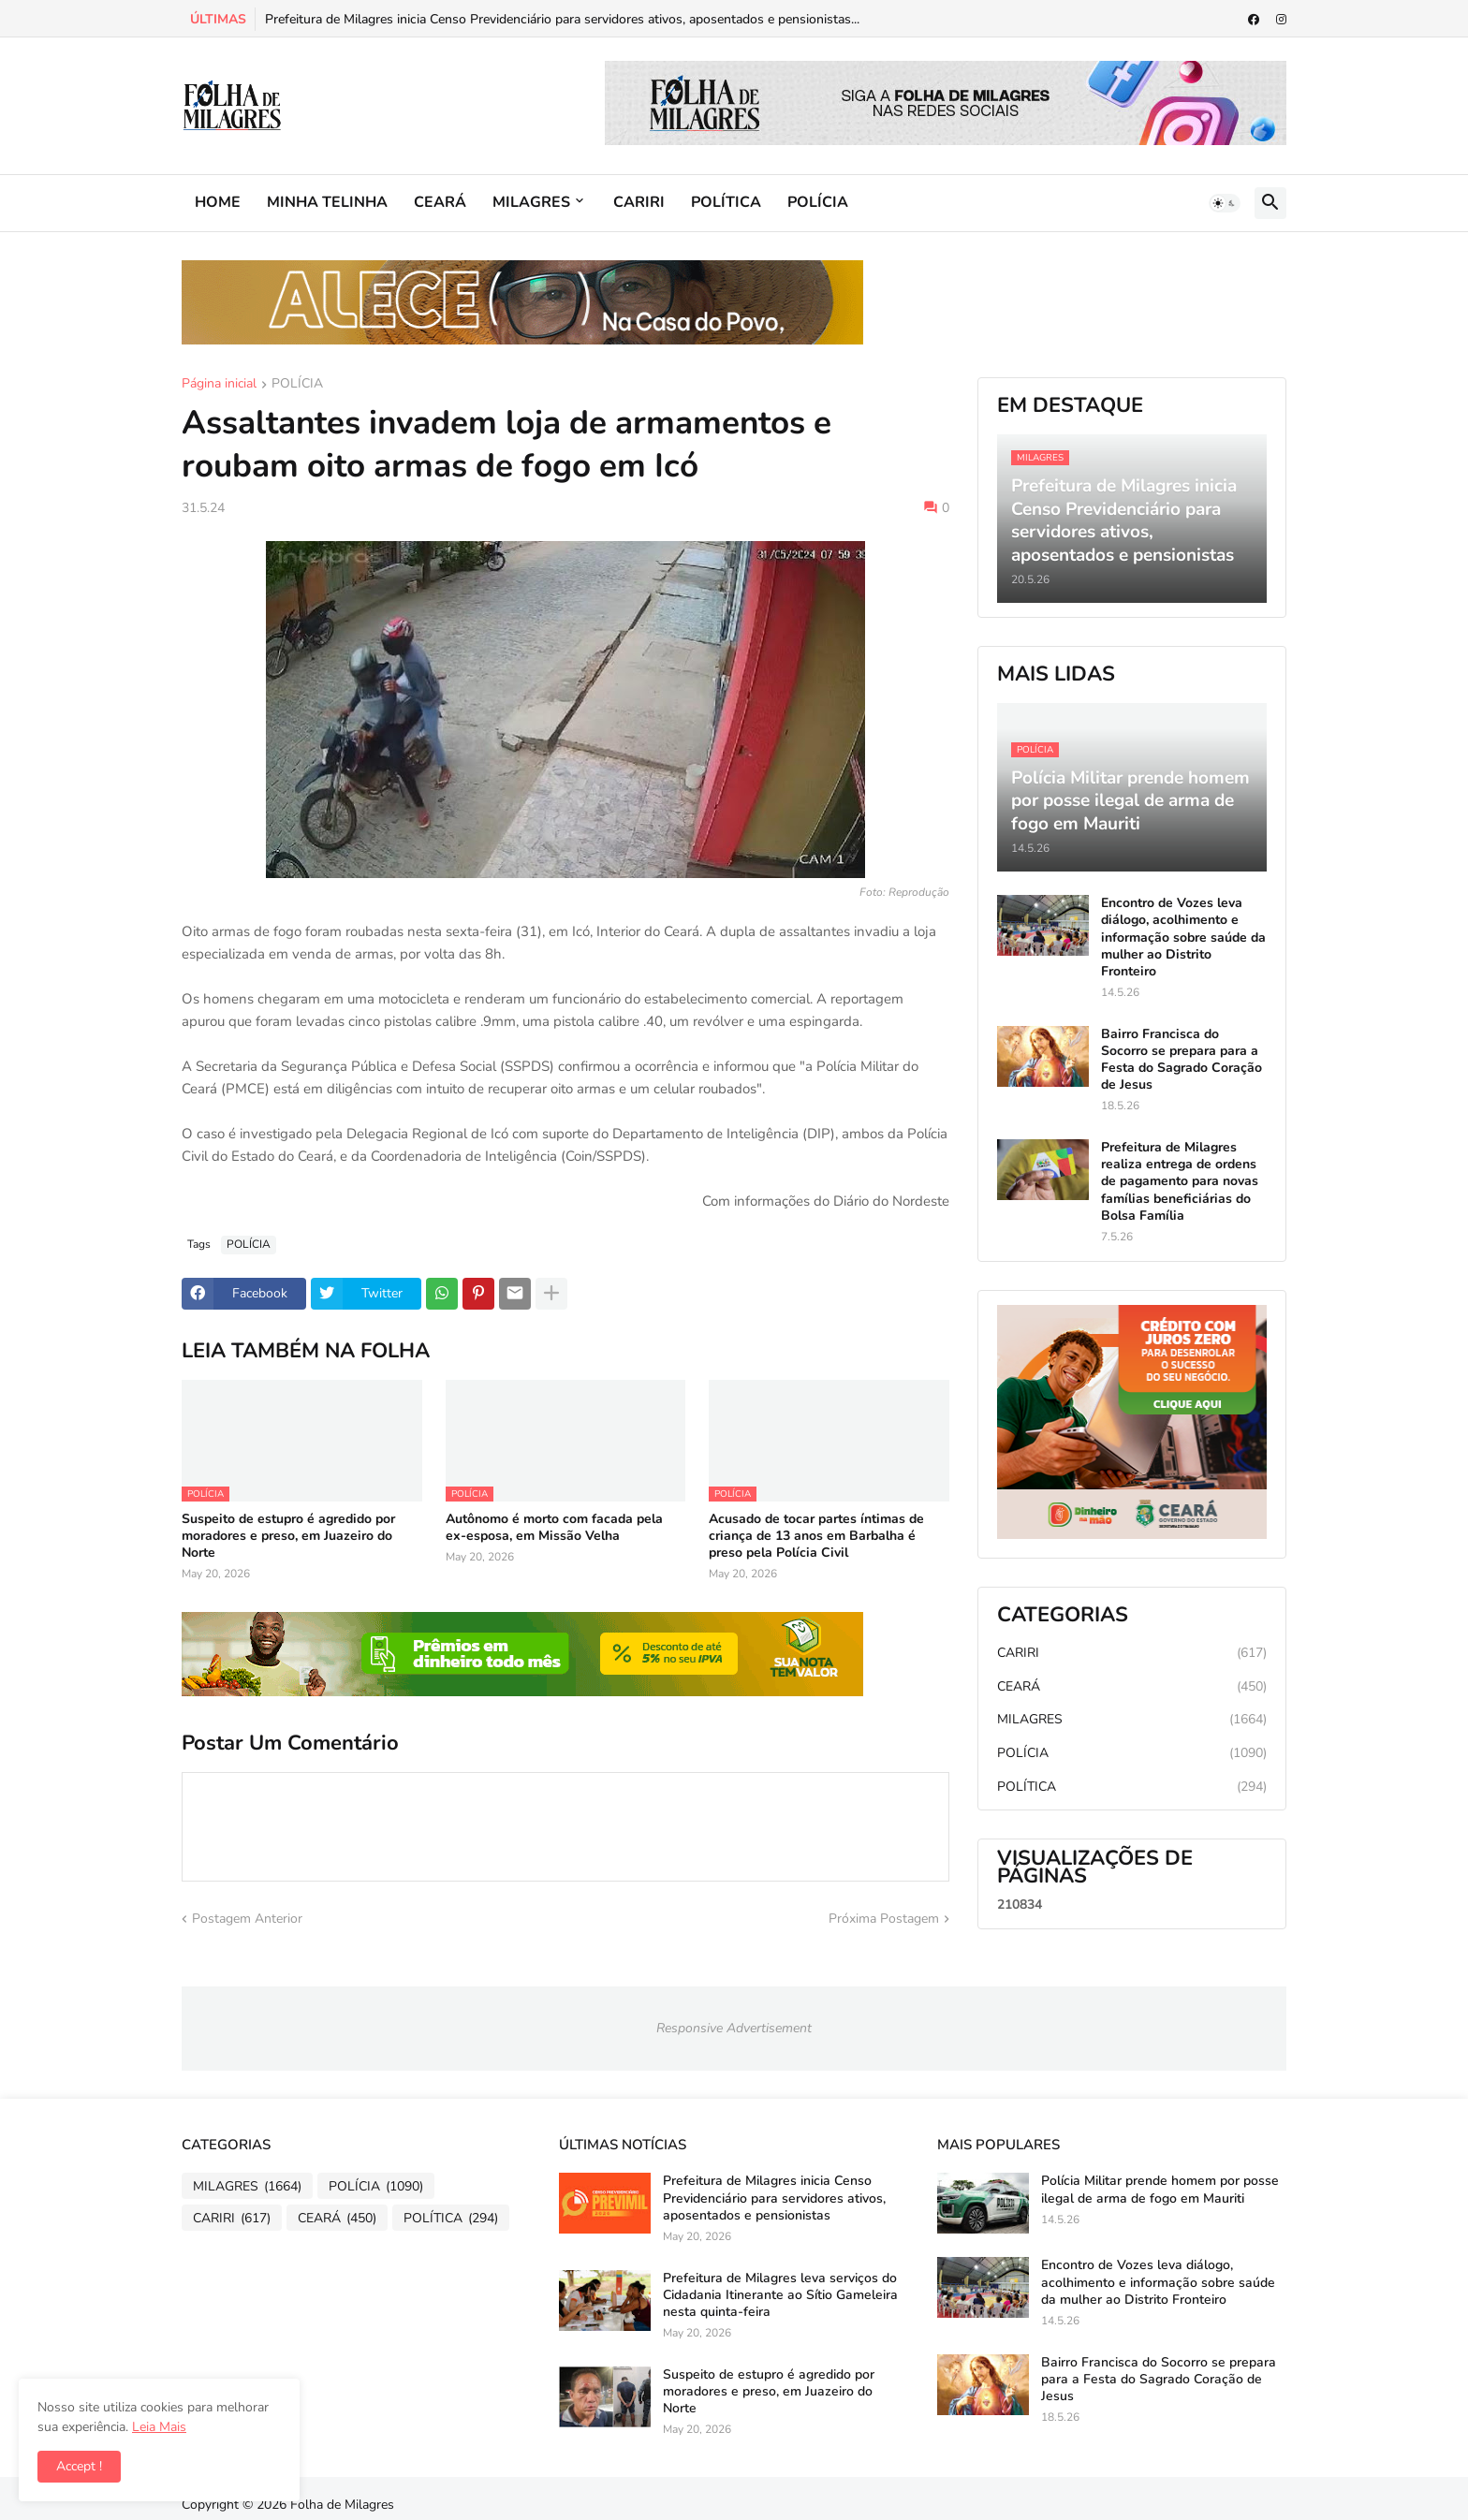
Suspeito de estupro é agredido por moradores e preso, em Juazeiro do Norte (288, 1536)
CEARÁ (440, 202)
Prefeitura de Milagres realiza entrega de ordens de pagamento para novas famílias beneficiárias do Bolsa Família (1179, 1181)
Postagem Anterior (247, 1918)
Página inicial (219, 384)
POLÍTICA (726, 202)
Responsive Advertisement (734, 2028)
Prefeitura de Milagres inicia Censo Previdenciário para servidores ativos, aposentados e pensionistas (774, 2198)
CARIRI (639, 202)
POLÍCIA (817, 202)
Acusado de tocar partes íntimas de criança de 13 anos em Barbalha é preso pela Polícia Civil (816, 1536)
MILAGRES (531, 202)
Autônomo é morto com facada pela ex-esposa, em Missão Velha (554, 1528)
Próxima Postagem (884, 1918)
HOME (218, 202)
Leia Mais (159, 2427)
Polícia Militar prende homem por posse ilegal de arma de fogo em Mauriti (1160, 2189)
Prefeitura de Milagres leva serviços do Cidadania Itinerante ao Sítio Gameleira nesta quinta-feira (780, 2295)
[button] (1224, 203)
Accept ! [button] (79, 2466)
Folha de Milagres (342, 2504)
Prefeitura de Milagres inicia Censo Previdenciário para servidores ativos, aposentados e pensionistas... (562, 19)
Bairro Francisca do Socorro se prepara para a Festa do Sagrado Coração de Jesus (1181, 1060)
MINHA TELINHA (327, 202)
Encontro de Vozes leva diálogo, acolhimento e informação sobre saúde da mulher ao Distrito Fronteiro (1183, 937)
